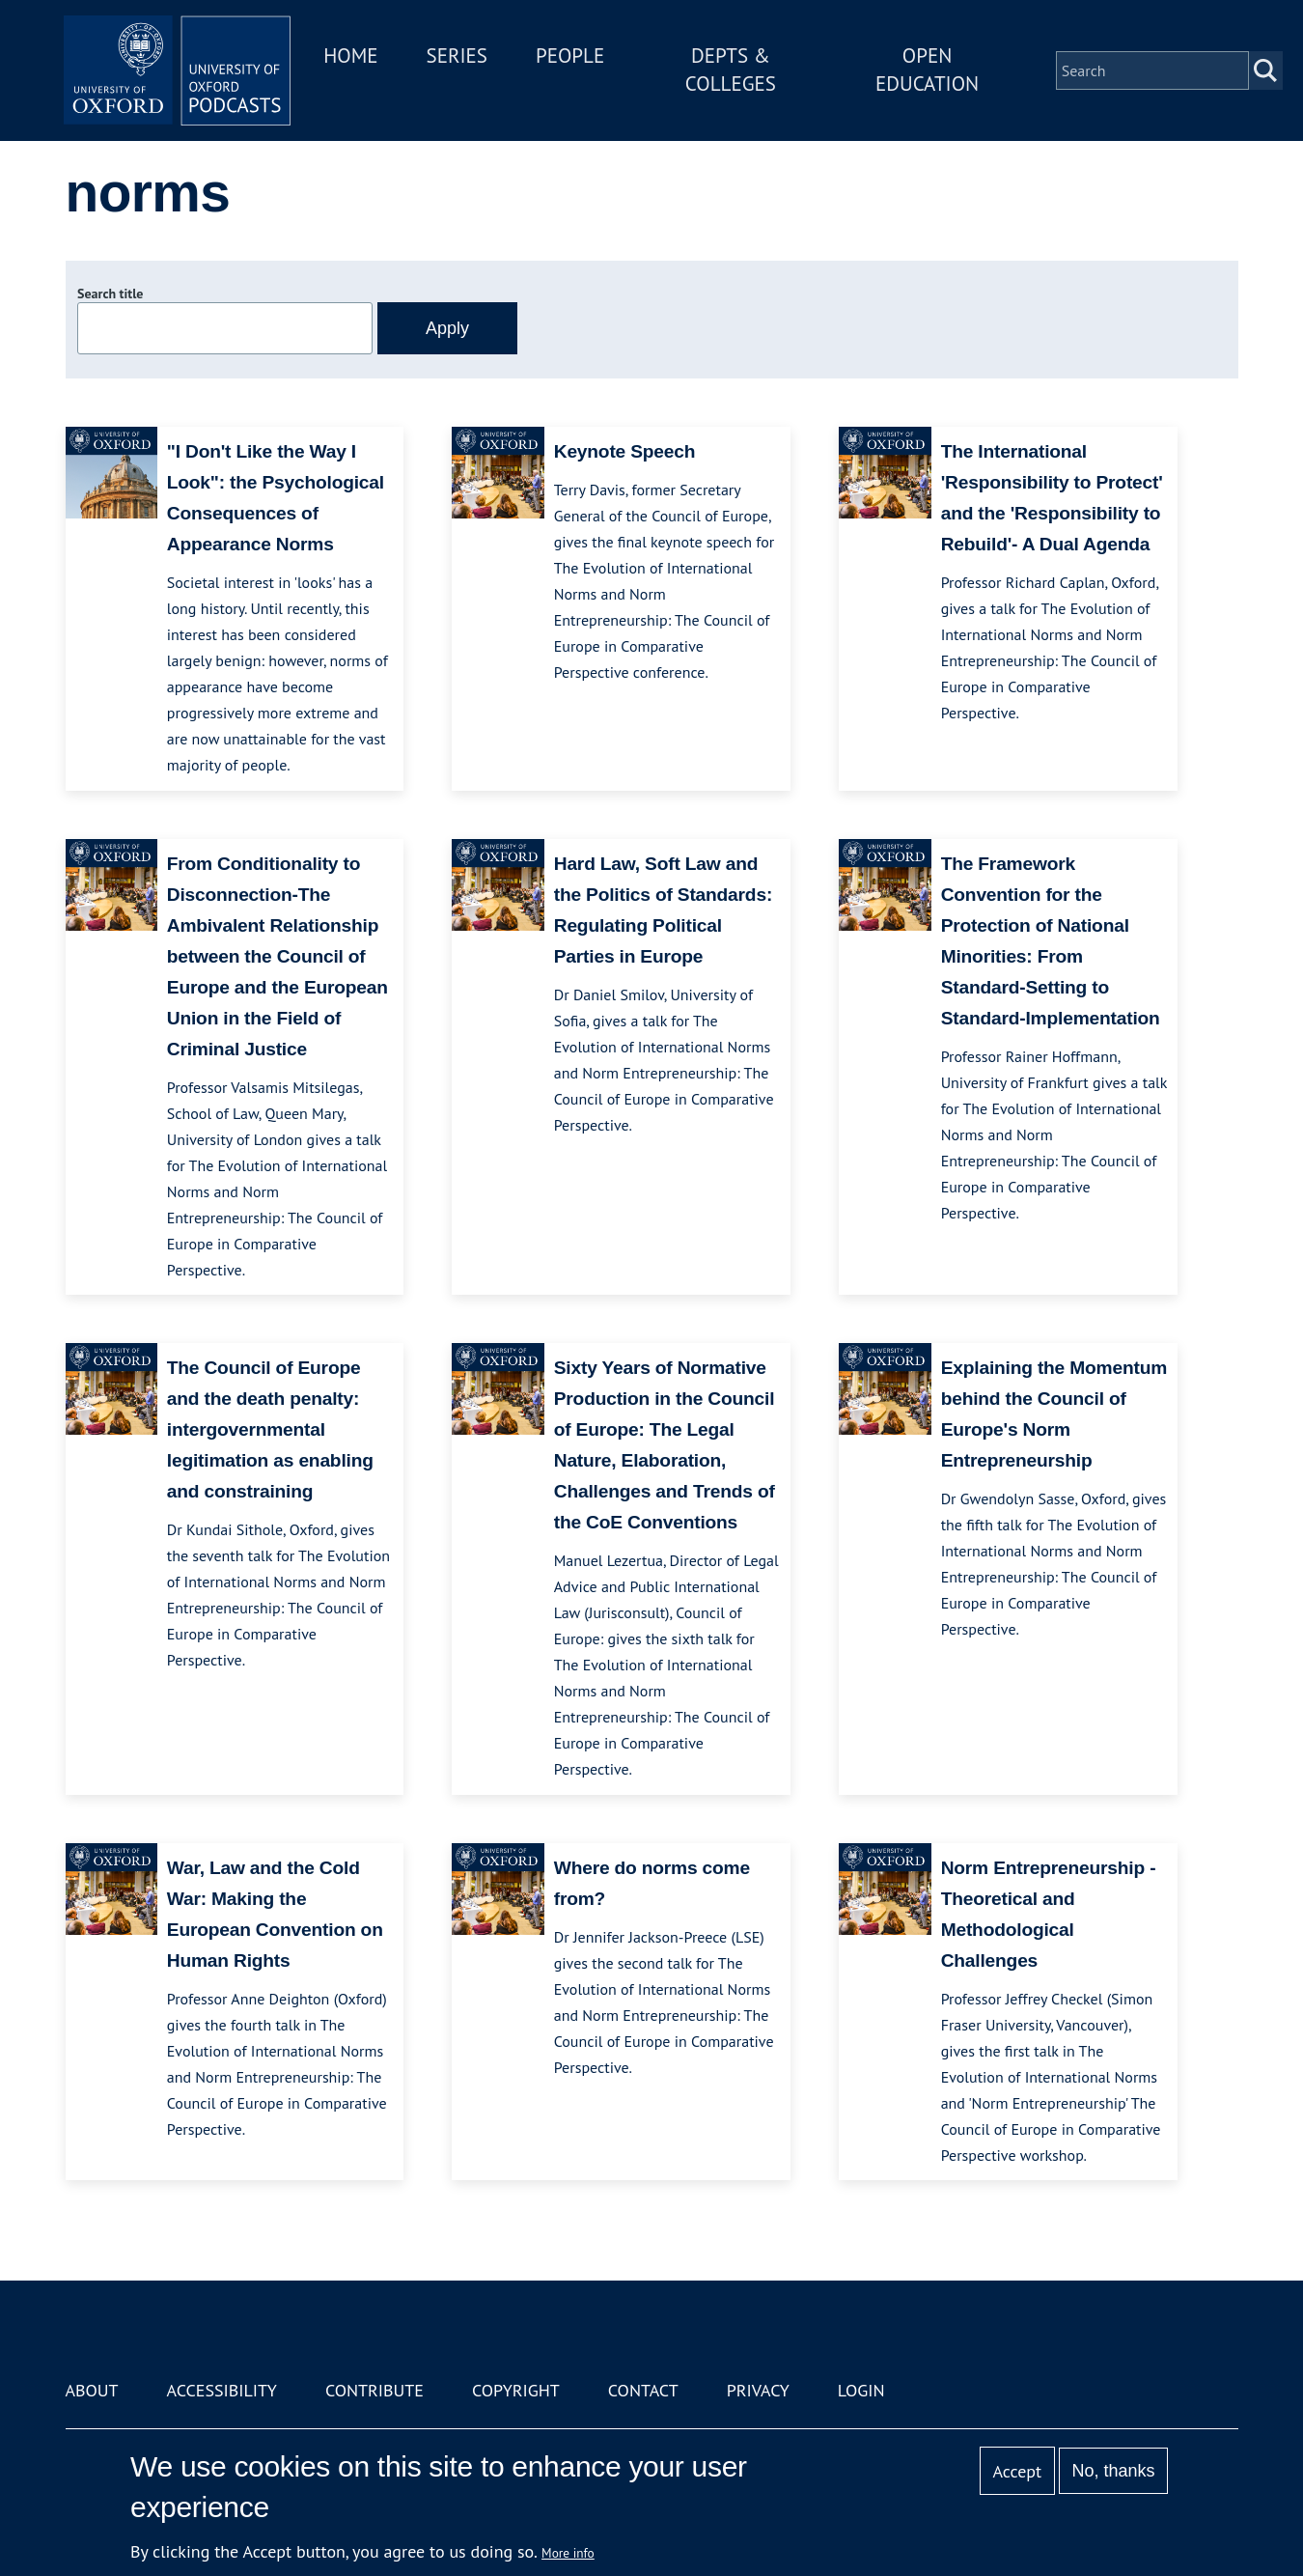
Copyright (516, 2390)
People (575, 56)
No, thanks (1112, 2470)
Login (861, 2390)
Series (462, 56)
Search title (110, 293)
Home (357, 56)
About (92, 2390)
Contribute (374, 2390)
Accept (1016, 2471)
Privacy (758, 2390)
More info (568, 2553)
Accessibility (222, 2390)
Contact (643, 2390)
